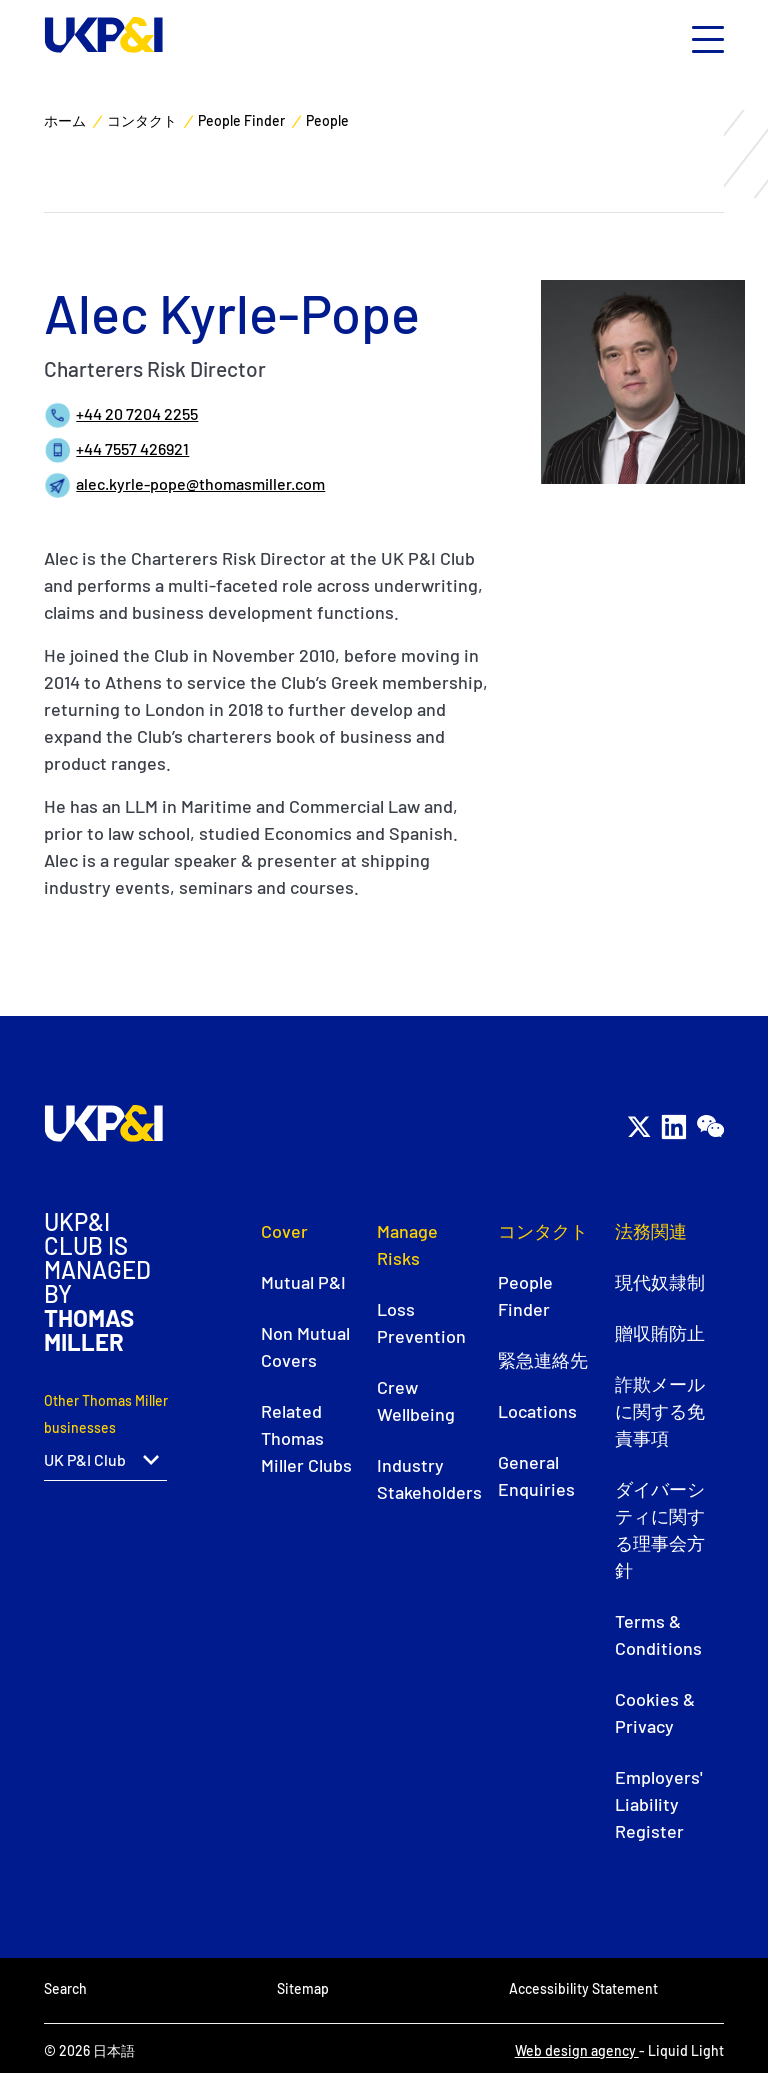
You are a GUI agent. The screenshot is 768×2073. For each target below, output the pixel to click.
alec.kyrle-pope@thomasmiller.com (200, 483)
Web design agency (577, 2050)
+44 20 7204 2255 (137, 413)
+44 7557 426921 (132, 448)
